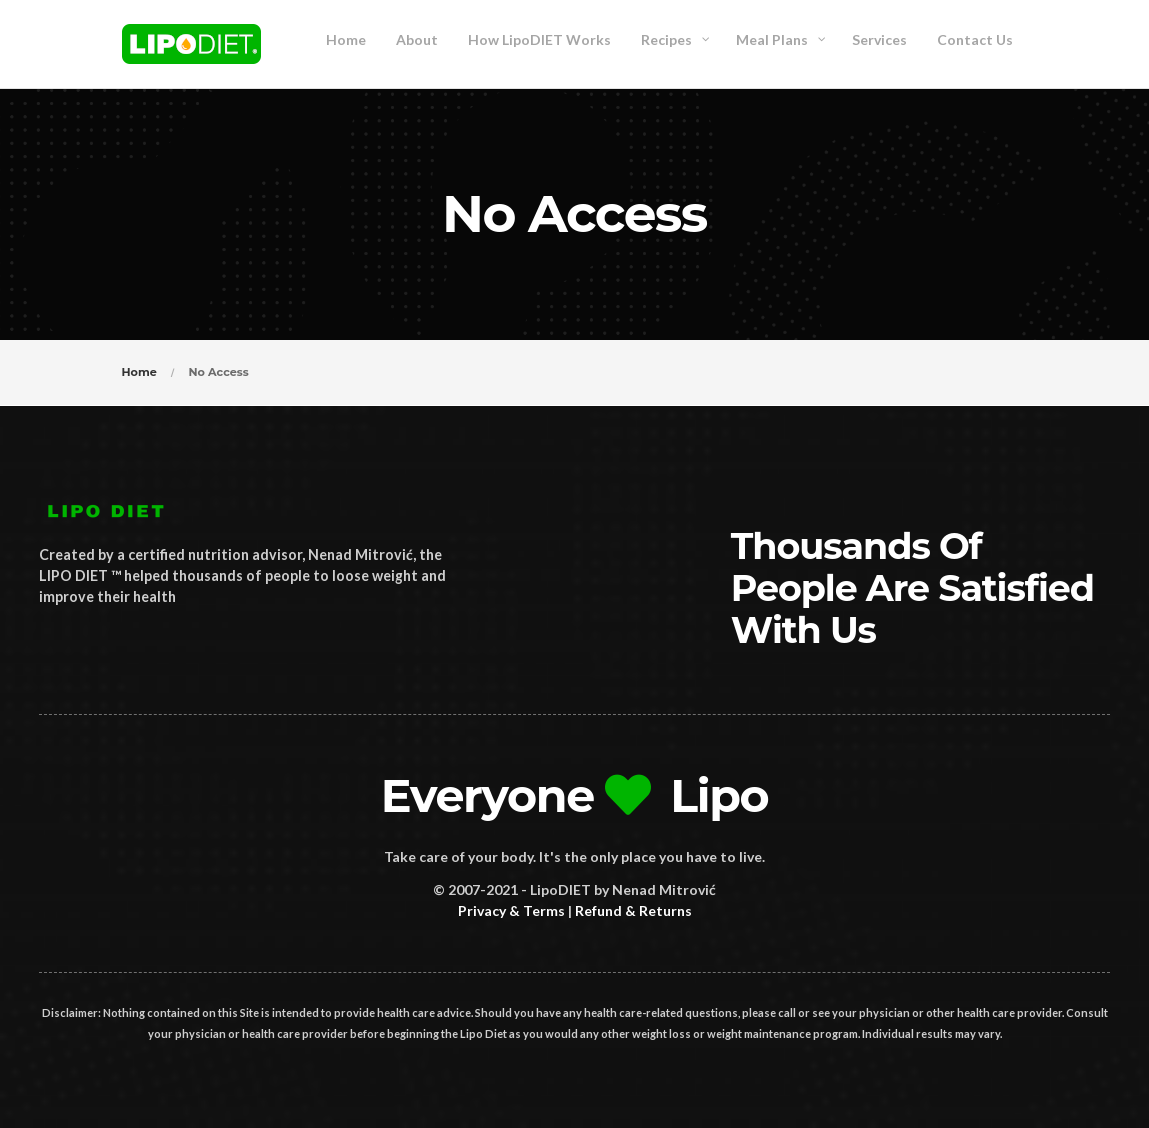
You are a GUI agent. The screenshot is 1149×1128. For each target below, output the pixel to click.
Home (139, 372)
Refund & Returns (633, 910)
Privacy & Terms (511, 910)
